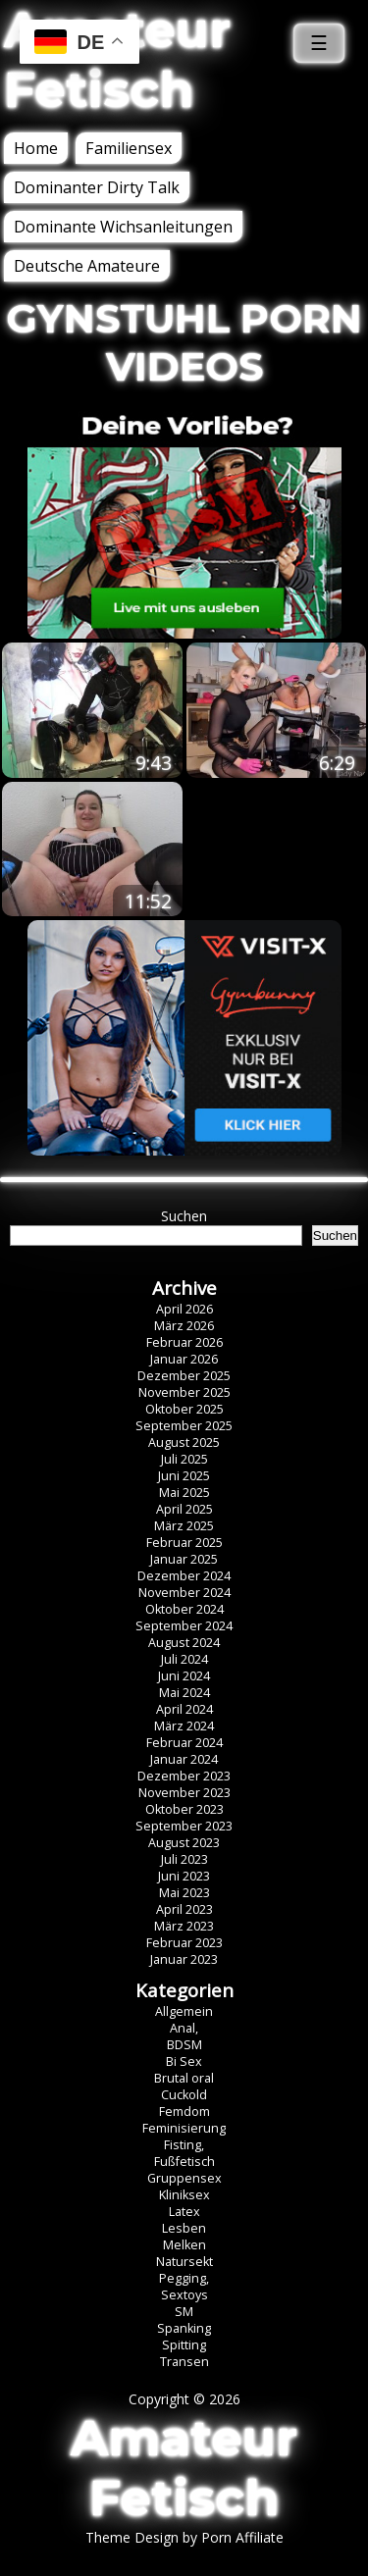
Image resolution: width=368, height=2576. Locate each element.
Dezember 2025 (184, 1375)
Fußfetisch (184, 2161)
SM (184, 2311)
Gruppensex (184, 2178)
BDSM (184, 2044)
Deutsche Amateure (87, 266)
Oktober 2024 (184, 1609)
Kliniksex (184, 2195)
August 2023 (184, 1842)
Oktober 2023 (184, 1809)
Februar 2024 (184, 1742)
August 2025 (184, 1442)
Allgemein (184, 2011)
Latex (184, 2211)
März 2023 (184, 1926)
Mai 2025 (184, 1492)
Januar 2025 (184, 1559)
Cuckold (184, 2095)
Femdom (184, 2111)
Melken (184, 2245)
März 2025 (184, 1526)
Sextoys (184, 2295)
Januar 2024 (184, 1759)
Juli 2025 (184, 1459)
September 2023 (184, 1826)
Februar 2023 (184, 1942)
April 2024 (184, 1709)
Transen (184, 2361)
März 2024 (184, 1726)
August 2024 (184, 1642)
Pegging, (184, 2278)
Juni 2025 (184, 1476)
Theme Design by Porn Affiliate (184, 2537)
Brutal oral (184, 2078)
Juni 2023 (184, 1876)
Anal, (184, 2028)
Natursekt (184, 2261)
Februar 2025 (184, 1542)
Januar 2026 (184, 1359)
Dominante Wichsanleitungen (123, 226)
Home (36, 148)
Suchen (184, 1216)
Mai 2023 (184, 1892)
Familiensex (128, 148)
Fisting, (184, 2145)
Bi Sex (184, 2061)
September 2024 (184, 1626)
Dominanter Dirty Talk (97, 187)
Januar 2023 (184, 1959)
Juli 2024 (184, 1659)
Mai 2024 (184, 1692)
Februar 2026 (184, 1342)
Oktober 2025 (184, 1409)
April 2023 (184, 1909)
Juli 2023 (184, 1859)
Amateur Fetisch (184, 2468)
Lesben (184, 2228)
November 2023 (184, 1792)
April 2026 (184, 1309)
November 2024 (184, 1592)
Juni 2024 (184, 1676)
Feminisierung (184, 2128)
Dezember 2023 (184, 1776)
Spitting (184, 2345)
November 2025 (184, 1392)
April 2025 (184, 1509)
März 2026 (184, 1325)
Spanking (184, 2328)
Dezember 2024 (184, 1576)
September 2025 (184, 1425)
